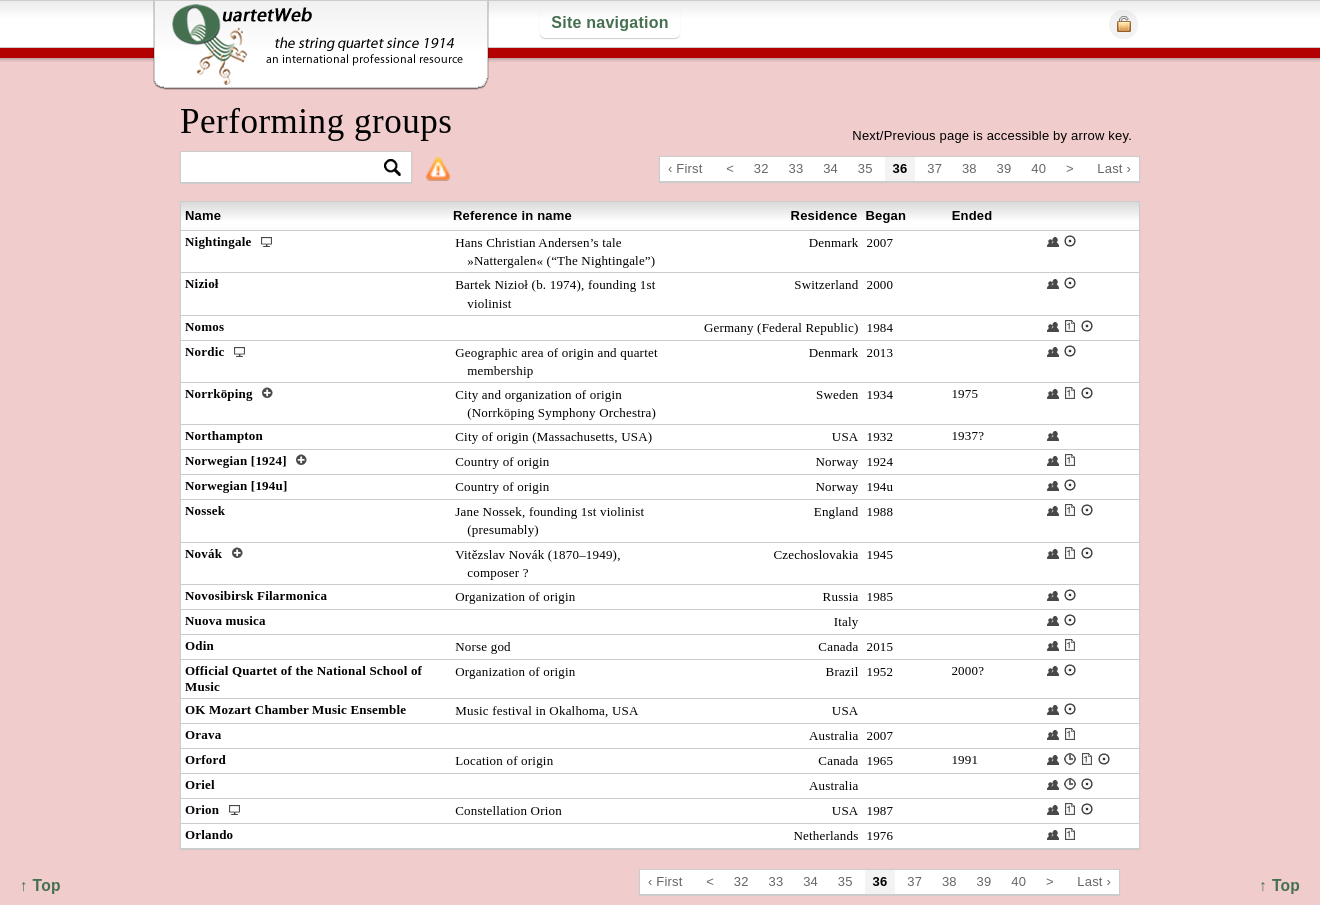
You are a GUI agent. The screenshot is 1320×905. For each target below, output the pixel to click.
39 (1004, 168)
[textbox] (287, 168)
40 (1038, 168)
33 (796, 168)
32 (761, 168)
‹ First (685, 168)
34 (830, 168)
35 (865, 168)
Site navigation (609, 22)
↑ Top (1279, 885)
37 (934, 168)
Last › (1114, 168)
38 (969, 168)
